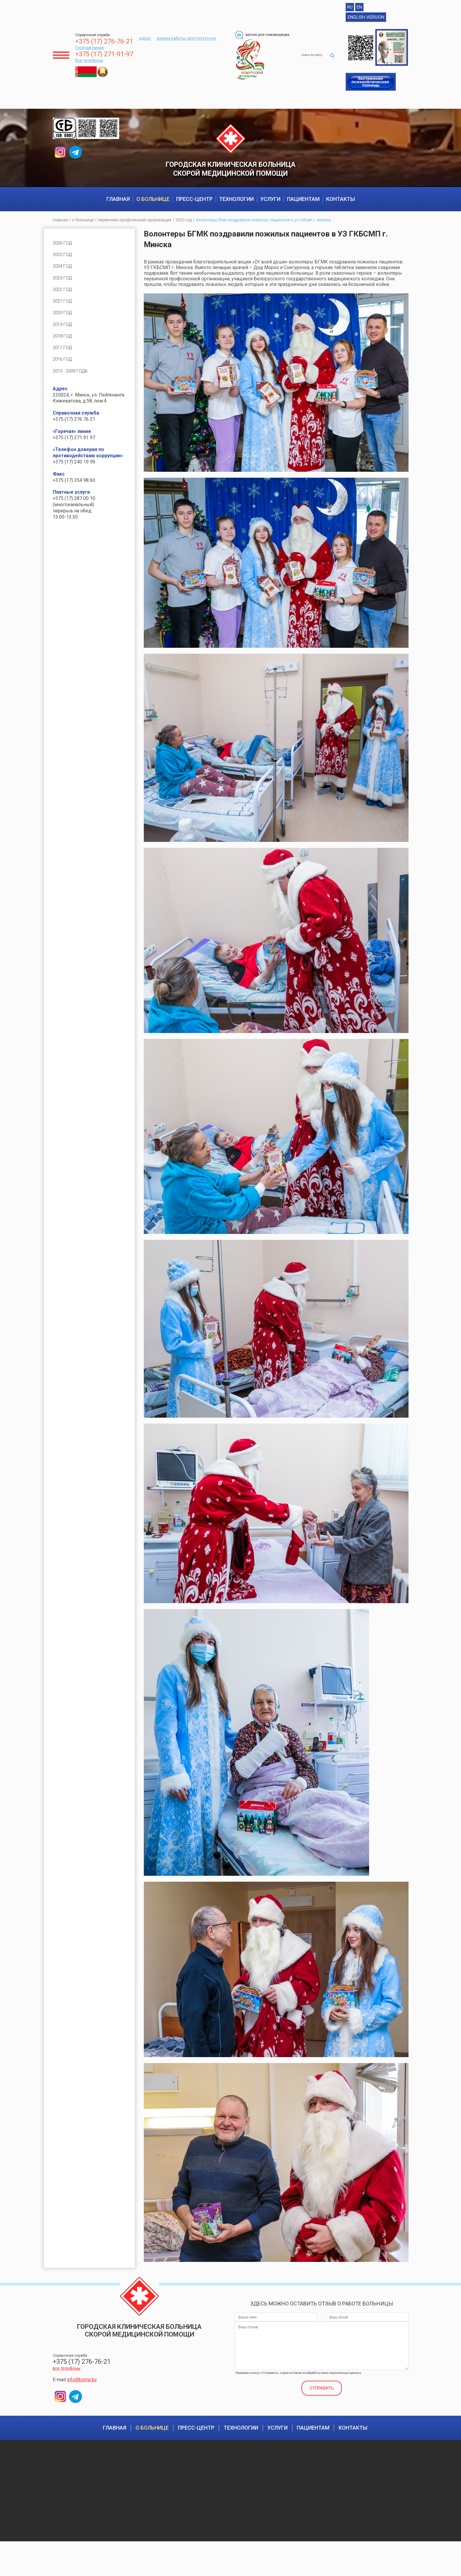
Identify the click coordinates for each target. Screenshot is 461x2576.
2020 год (63, 321)
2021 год (63, 310)
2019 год (63, 334)
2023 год (184, 225)
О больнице (153, 205)
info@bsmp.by (82, 2386)
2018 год (63, 346)
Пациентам (303, 205)
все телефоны (66, 2374)
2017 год (63, 358)
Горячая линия (89, 47)
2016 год (63, 370)
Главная (118, 205)
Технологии (236, 205)
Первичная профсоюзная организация (134, 225)
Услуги (270, 205)
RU (349, 7)
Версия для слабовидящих (264, 35)
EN (359, 7)
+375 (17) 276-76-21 (104, 41)
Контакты (340, 205)
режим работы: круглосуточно (187, 38)
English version (366, 17)
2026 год (63, 249)
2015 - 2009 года (72, 382)
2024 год (63, 273)
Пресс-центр (194, 205)
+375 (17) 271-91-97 (104, 54)
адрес (145, 38)
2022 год (63, 297)
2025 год (63, 261)
